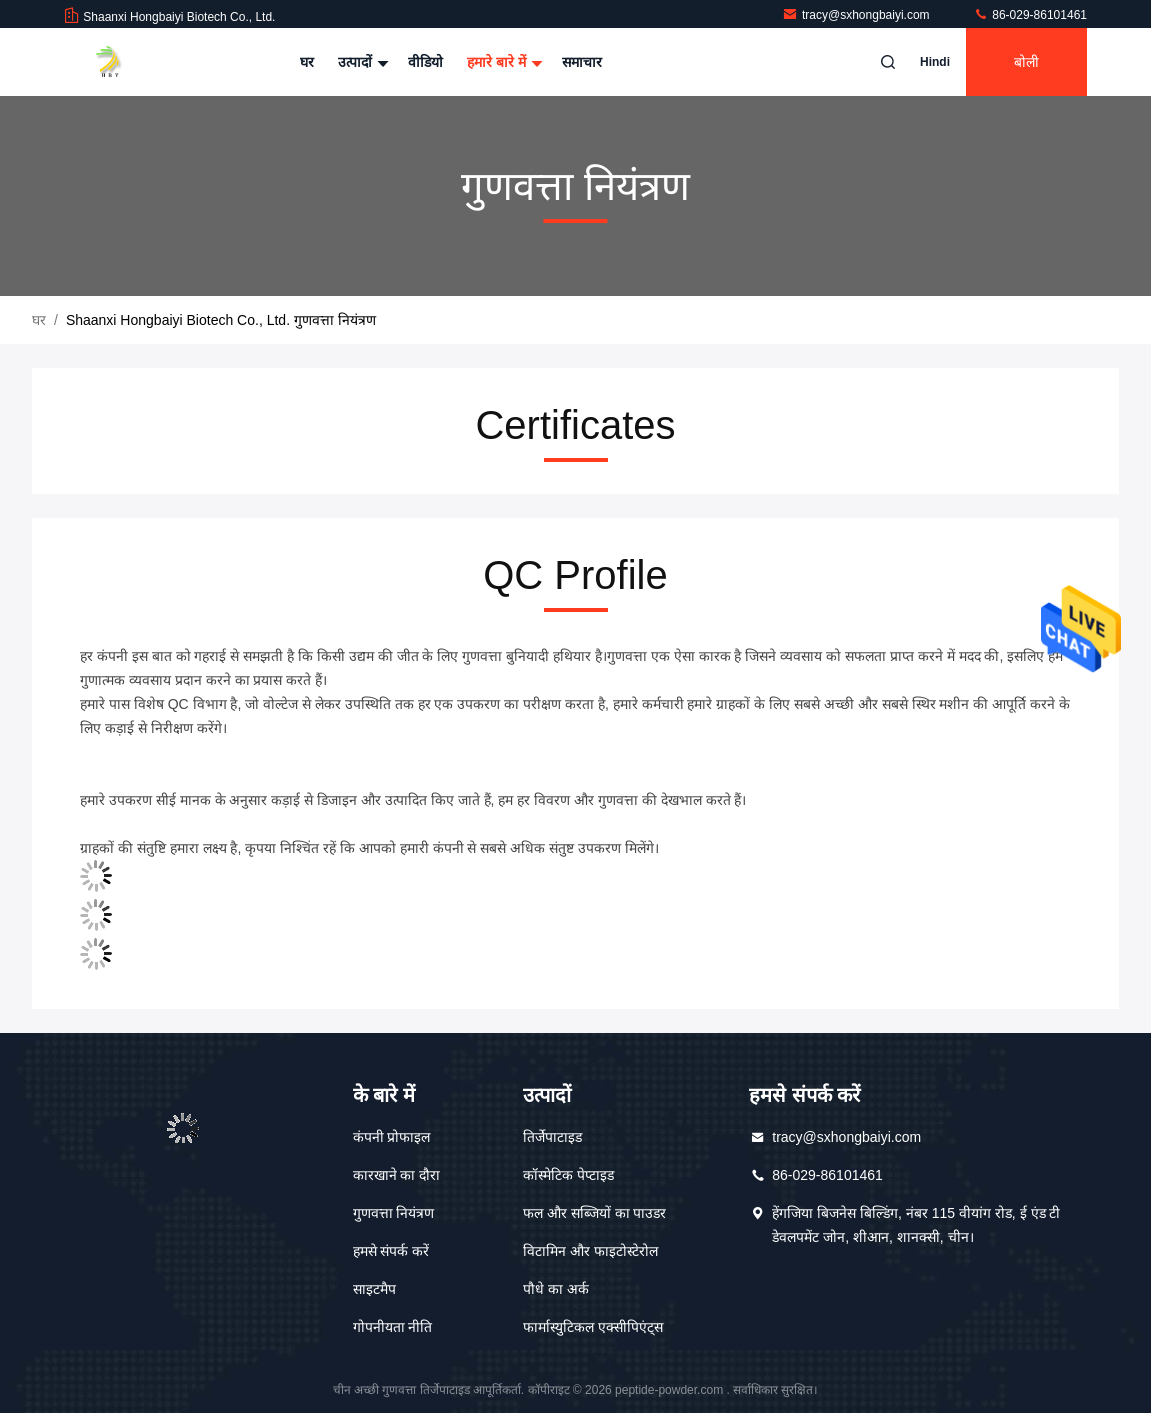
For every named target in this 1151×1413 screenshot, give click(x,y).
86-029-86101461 (1030, 15)
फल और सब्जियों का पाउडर (595, 1213)
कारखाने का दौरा (397, 1175)
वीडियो (425, 62)
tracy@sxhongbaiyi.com (857, 15)
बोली (1026, 62)
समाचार (582, 62)
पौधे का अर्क (556, 1289)
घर (307, 62)
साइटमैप (374, 1289)
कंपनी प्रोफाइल (392, 1137)
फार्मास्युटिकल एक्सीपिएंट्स (593, 1327)
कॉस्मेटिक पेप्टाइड (568, 1175)
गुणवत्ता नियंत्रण (394, 1213)
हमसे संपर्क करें (391, 1251)
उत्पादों (361, 62)
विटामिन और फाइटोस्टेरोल (590, 1251)
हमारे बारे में (502, 62)
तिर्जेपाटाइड (552, 1137)
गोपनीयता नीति (393, 1327)
